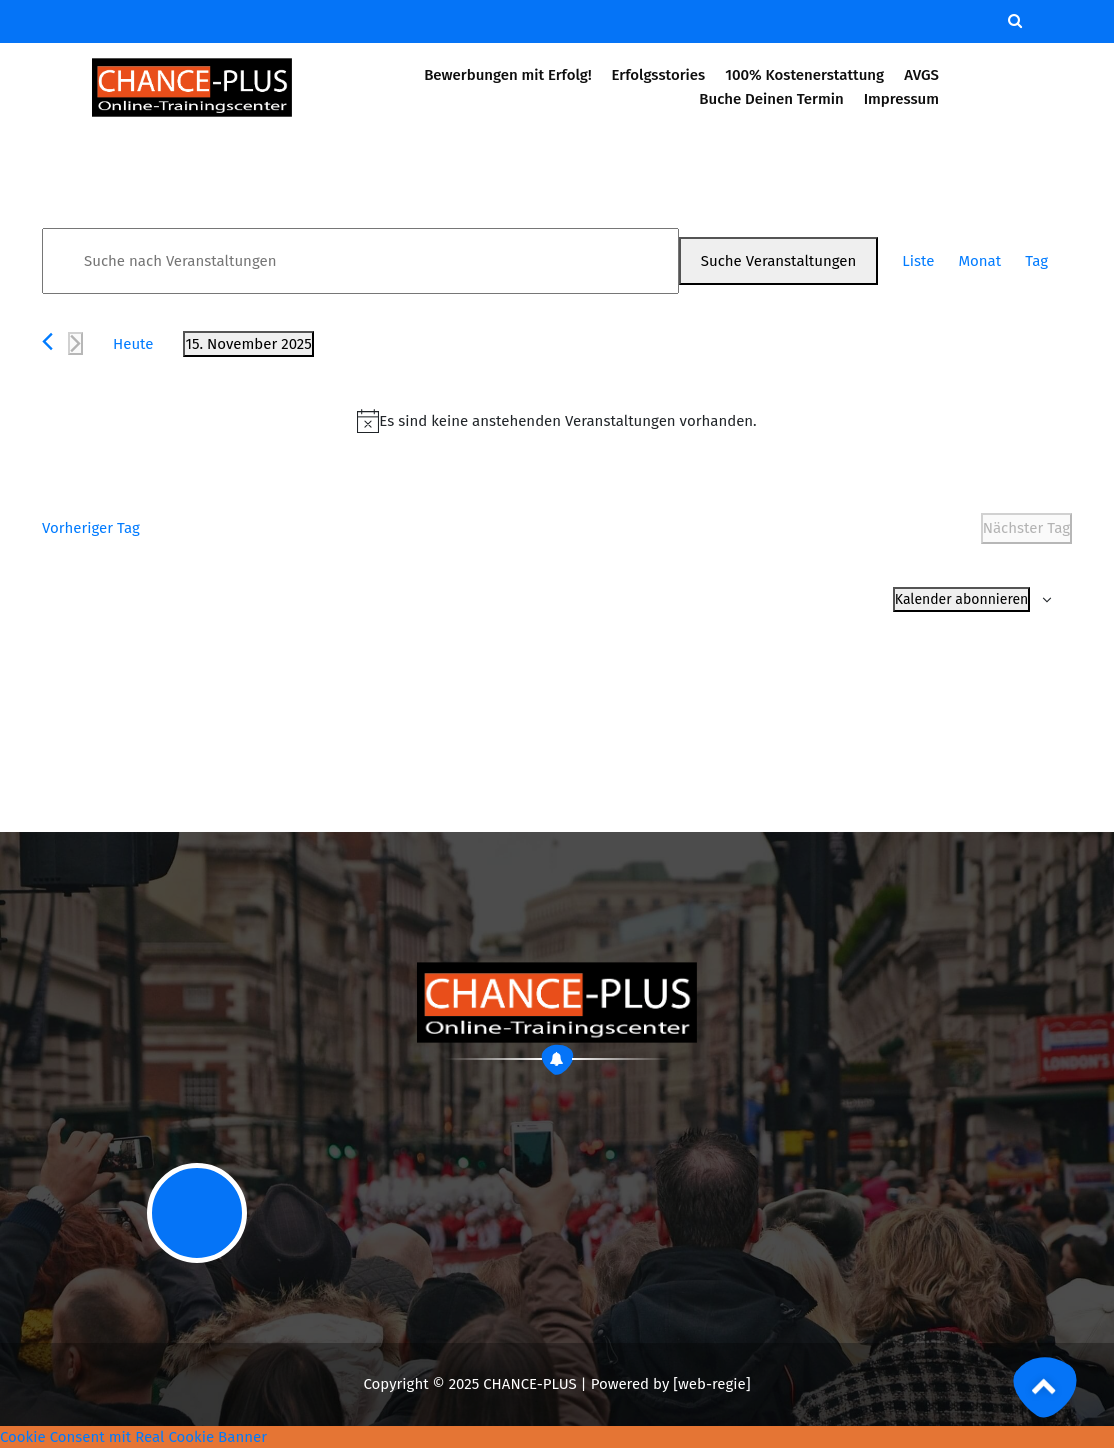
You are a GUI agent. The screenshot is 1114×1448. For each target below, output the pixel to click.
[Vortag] (47, 341)
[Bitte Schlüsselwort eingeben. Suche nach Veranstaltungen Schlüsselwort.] (360, 261)
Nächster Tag (1026, 528)
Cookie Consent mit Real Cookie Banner (133, 1437)
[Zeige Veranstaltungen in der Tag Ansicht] (1036, 261)
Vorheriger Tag (91, 528)
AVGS (922, 75)
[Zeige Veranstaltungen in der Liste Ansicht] (918, 261)
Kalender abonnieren (962, 599)
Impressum (901, 99)
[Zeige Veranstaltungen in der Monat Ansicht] (979, 261)
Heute (133, 344)
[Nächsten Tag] (75, 343)
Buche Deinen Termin (771, 99)
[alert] (557, 421)
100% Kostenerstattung (804, 75)
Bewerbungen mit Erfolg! (507, 75)
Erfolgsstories (658, 75)
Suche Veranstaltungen (779, 261)
